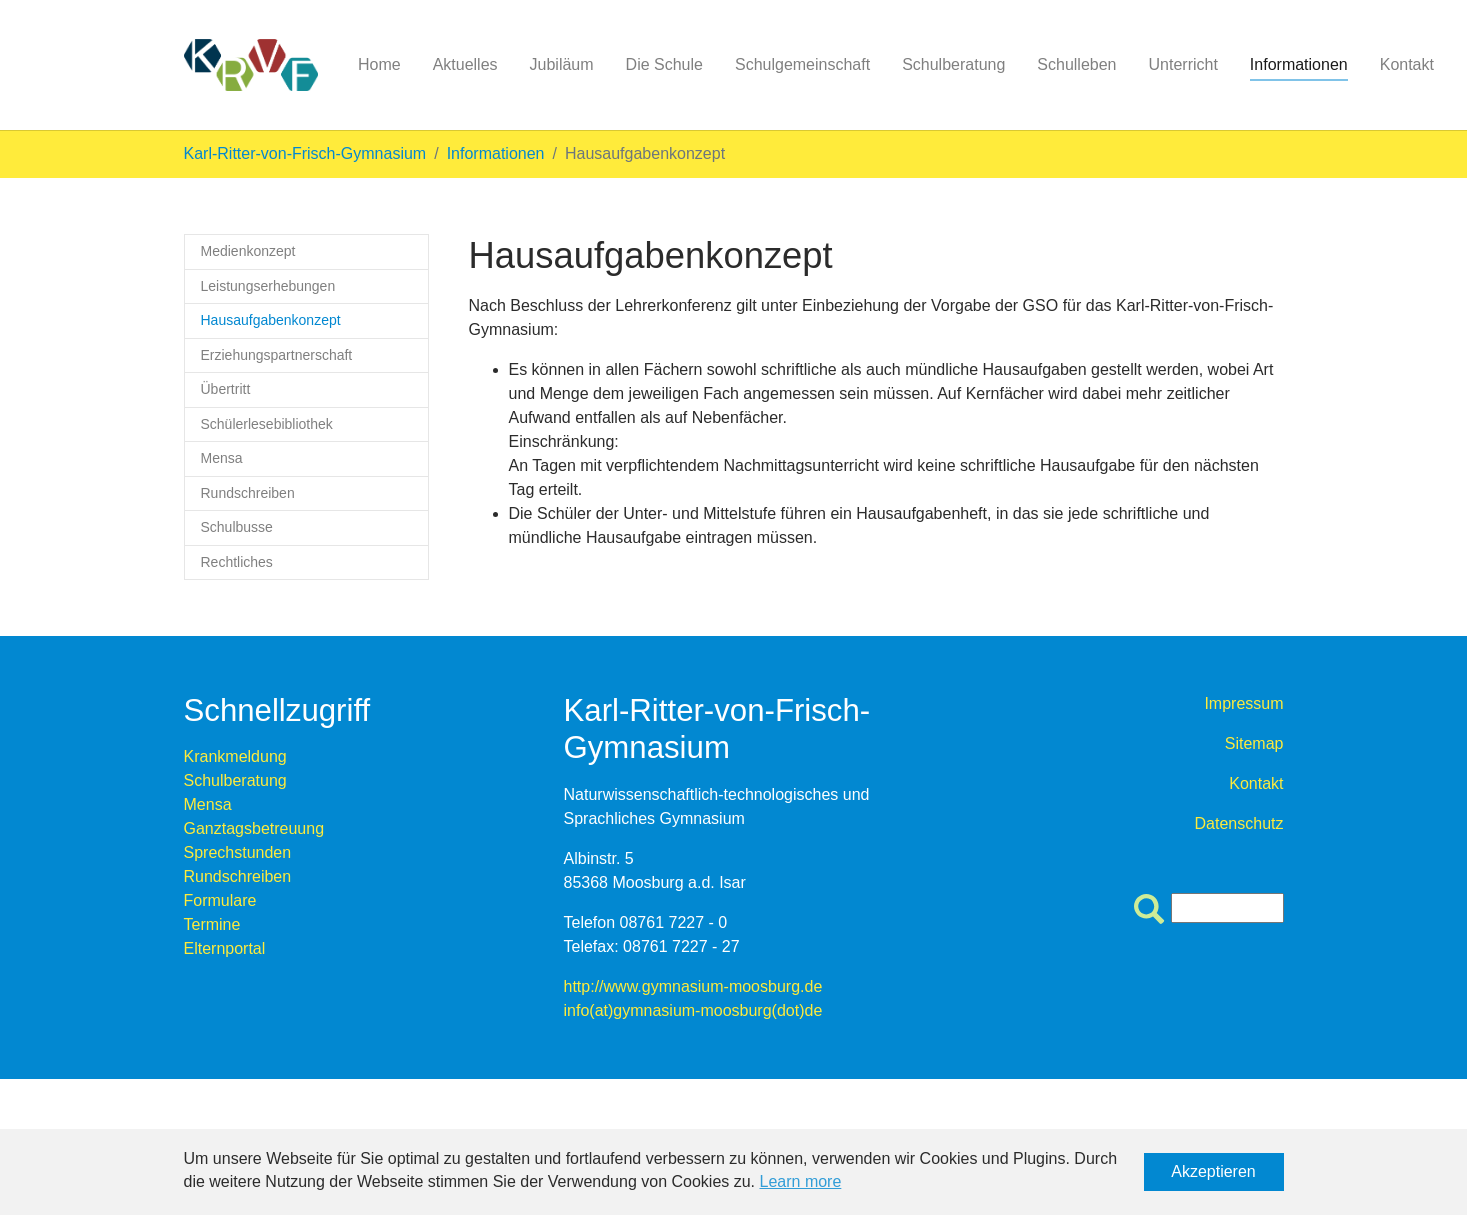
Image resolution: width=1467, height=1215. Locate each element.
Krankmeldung (235, 756)
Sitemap (1254, 743)
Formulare (220, 900)
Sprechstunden (238, 852)
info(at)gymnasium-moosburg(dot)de (693, 1010)
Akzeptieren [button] (1213, 1171)
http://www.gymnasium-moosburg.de (693, 986)
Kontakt (1256, 783)
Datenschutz (1239, 823)
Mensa (208, 804)
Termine (212, 924)
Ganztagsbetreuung (254, 828)
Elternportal (225, 948)
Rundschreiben (238, 876)
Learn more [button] (801, 1181)
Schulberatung (235, 780)
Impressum (1243, 703)
